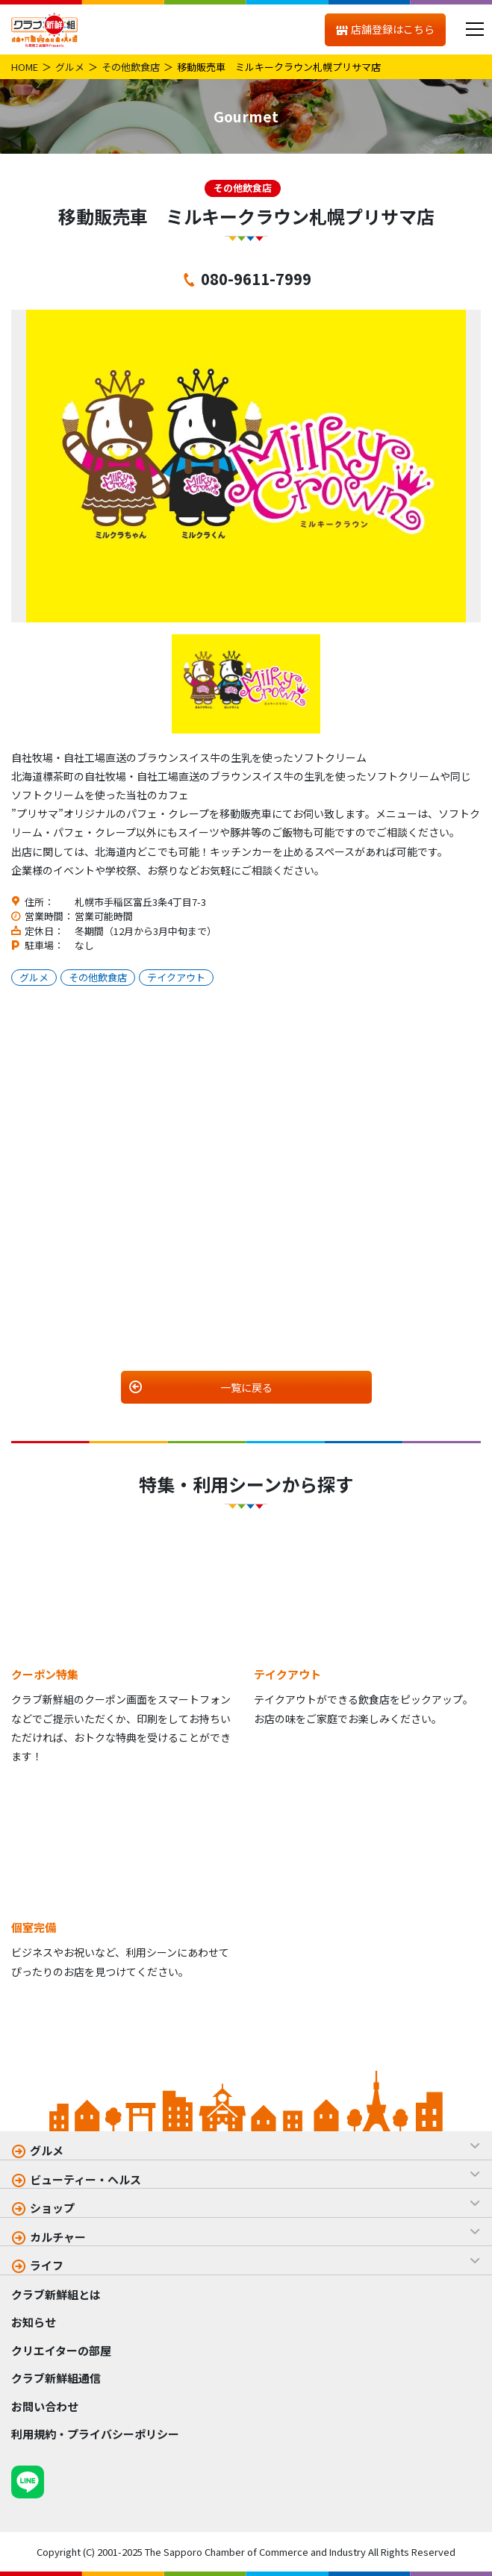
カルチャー (58, 2237)
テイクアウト (176, 977)
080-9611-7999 (256, 278)
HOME (24, 67)
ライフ (46, 2265)
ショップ (52, 2208)
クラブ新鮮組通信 (56, 2378)
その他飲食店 (131, 67)
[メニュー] (474, 29)
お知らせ (33, 2322)
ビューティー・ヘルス (85, 2179)
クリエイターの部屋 (61, 2350)
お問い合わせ (44, 2406)
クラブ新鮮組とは (56, 2294)
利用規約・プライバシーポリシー (95, 2434)
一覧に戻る (246, 1387)
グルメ (69, 67)
